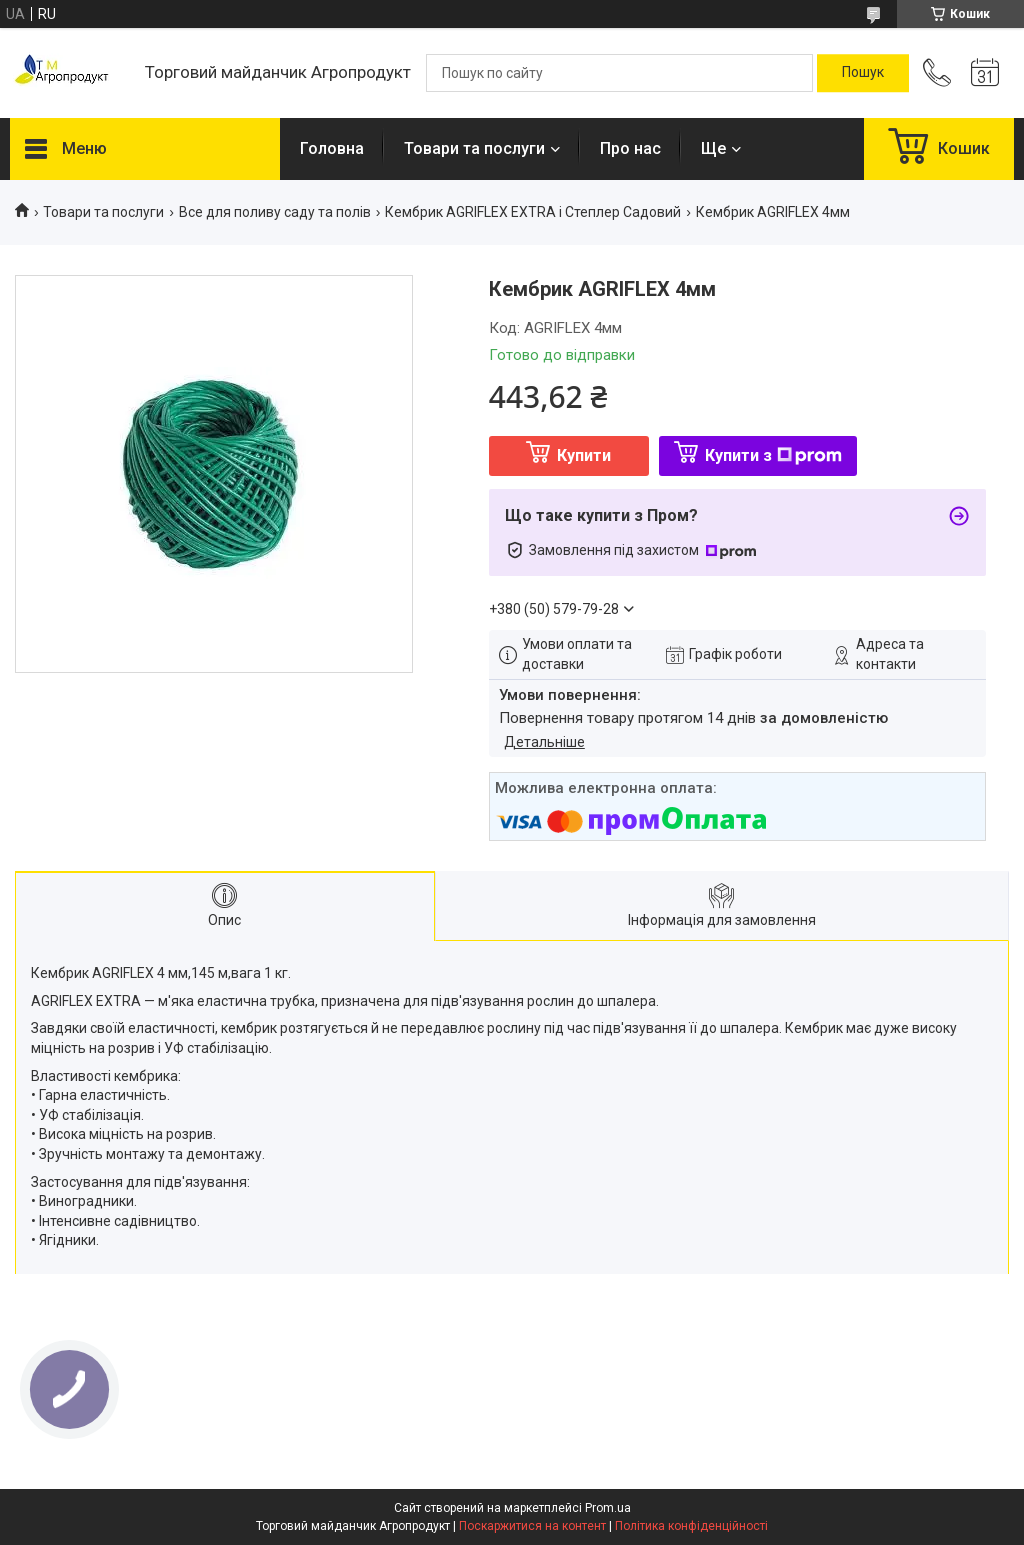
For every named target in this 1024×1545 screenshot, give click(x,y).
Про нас (630, 148)
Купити (584, 455)
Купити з (773, 455)
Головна (332, 148)
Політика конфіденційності (691, 1526)
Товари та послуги (474, 148)
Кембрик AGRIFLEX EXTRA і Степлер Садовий (533, 212)
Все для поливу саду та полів (275, 212)
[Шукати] (863, 73)
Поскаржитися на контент (532, 1526)
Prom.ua (608, 1508)
